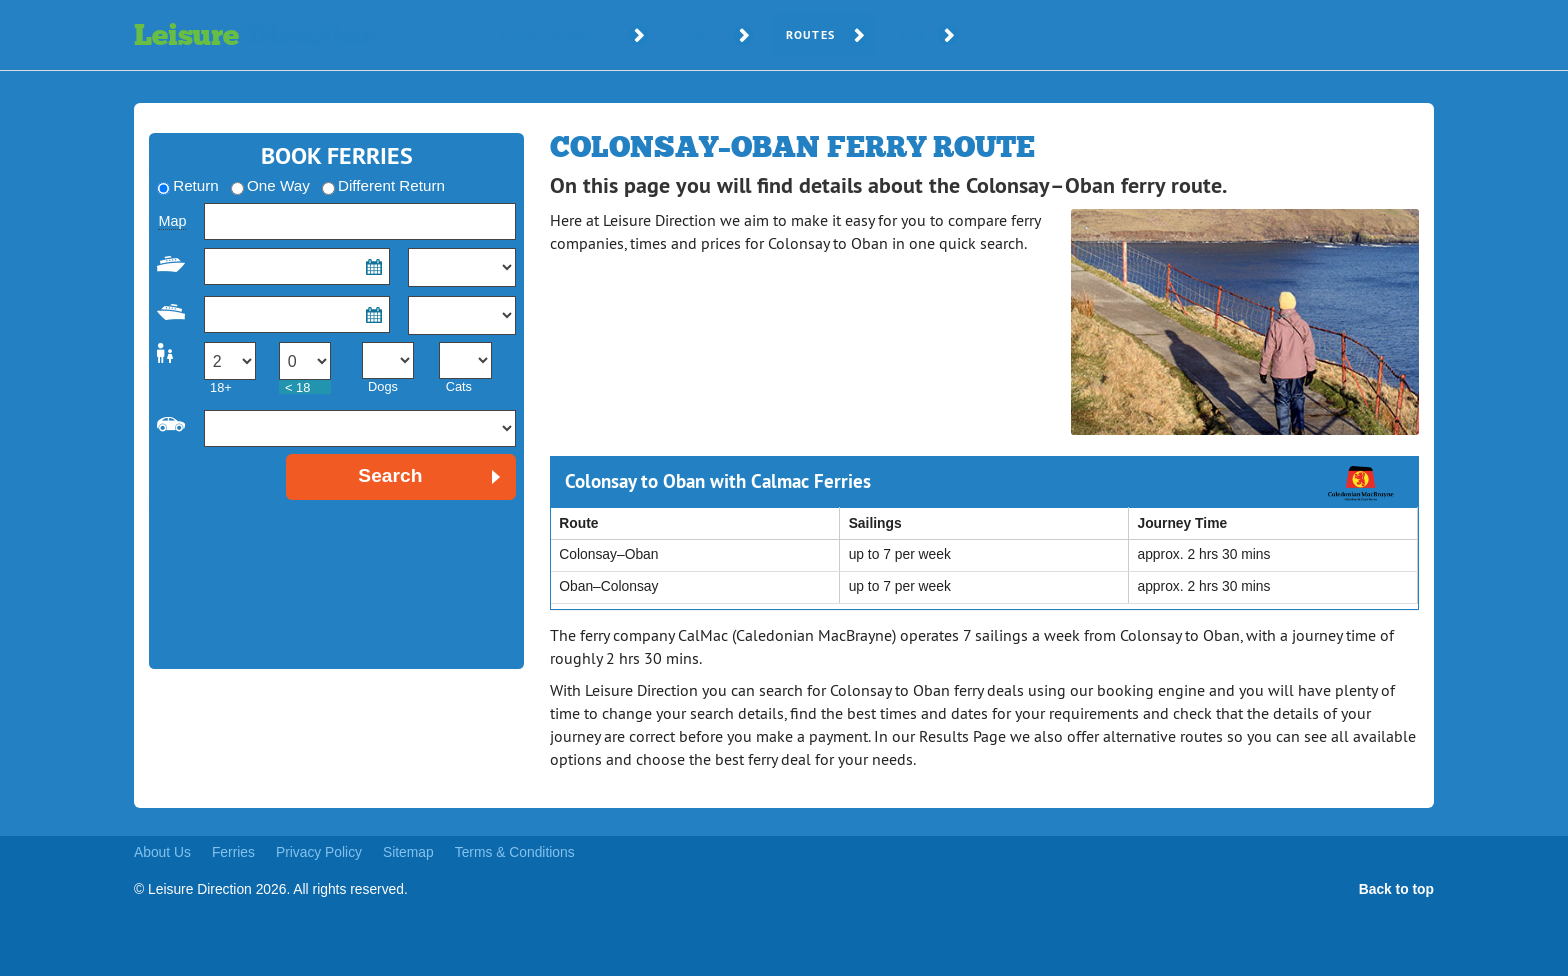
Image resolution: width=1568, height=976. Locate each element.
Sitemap (408, 852)
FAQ (912, 35)
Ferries (233, 852)
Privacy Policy (319, 852)
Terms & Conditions (515, 852)
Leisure (256, 35)
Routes (810, 35)
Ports (700, 35)
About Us (162, 852)
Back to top (1396, 889)
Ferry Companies (558, 35)
